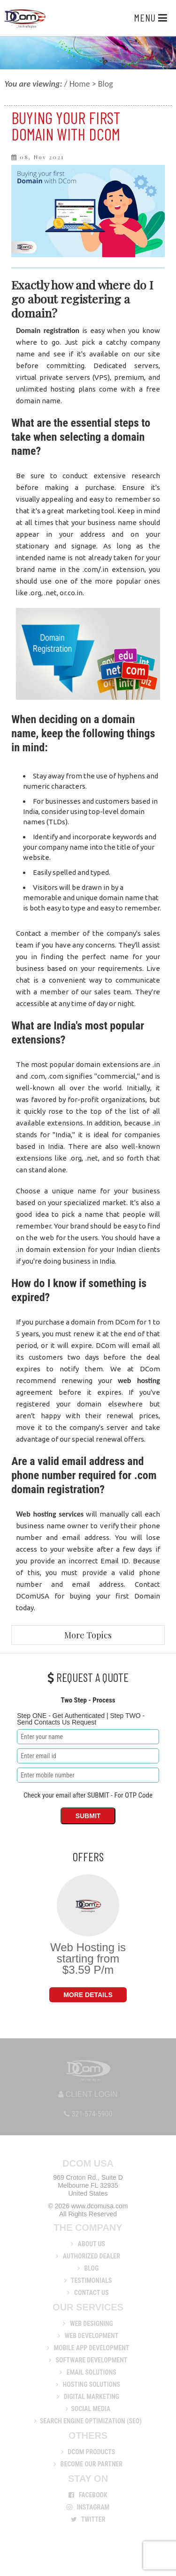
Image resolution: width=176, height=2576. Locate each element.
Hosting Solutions (88, 2384)
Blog (88, 2268)
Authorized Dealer (88, 2256)
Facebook (88, 2495)
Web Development (88, 2335)
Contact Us (87, 2292)
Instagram (88, 2507)
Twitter (88, 2519)
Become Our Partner (88, 2464)
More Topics (88, 1635)
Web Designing (88, 2323)
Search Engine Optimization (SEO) (88, 2421)
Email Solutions (88, 2372)
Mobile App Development (88, 2348)
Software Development (88, 2360)
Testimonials (88, 2280)
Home (79, 84)
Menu (151, 17)
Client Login (87, 2094)
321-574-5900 (88, 2114)
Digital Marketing (88, 2396)
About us (88, 2244)
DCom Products (88, 2452)
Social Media (88, 2409)
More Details (88, 1995)
